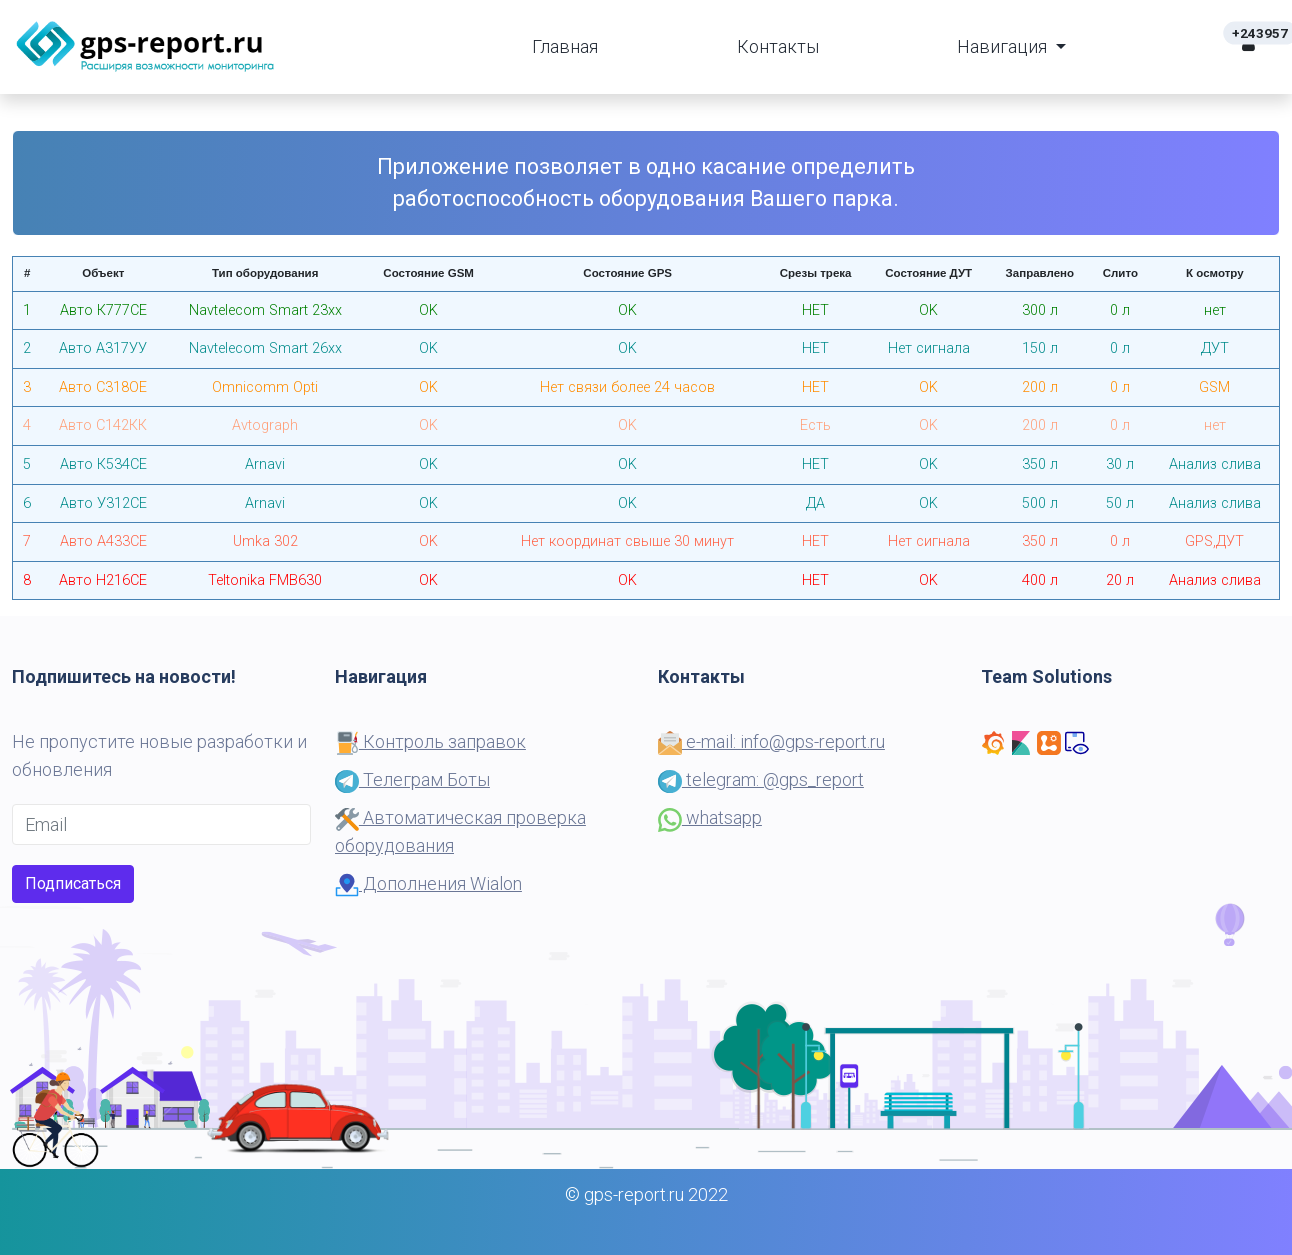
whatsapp (710, 817)
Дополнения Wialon (428, 883)
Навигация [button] (1004, 46)
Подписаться (73, 883)
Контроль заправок (430, 741)
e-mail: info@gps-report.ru (771, 741)
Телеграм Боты (412, 779)
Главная (565, 46)
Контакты (778, 46)
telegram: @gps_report (761, 779)
